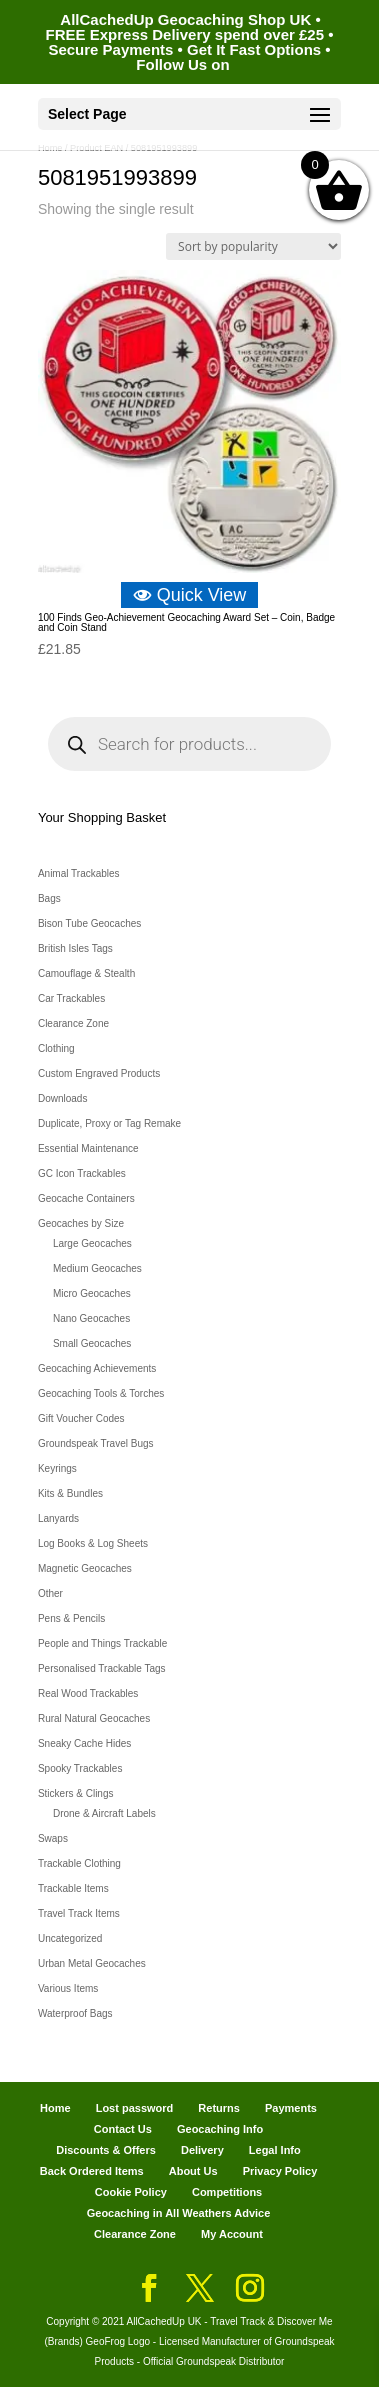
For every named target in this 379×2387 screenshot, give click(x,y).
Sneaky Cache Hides (84, 1743)
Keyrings (57, 1468)
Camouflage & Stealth (86, 973)
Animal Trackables (79, 873)
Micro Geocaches (92, 1293)
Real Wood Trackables (88, 1693)
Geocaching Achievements (97, 1368)
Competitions (227, 2192)
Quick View (190, 595)
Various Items (68, 1988)
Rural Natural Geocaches (94, 1718)
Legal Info (275, 2150)
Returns (219, 2108)
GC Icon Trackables (82, 1173)
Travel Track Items (79, 1913)
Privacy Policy (280, 2171)
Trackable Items (73, 1888)
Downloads (62, 1098)
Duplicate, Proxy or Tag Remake (109, 1123)
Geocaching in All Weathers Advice (179, 2213)
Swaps (53, 1838)
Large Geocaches (92, 1243)
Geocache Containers (86, 1198)
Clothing (56, 1048)
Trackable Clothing (79, 1863)
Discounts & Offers (106, 2150)
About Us (193, 2171)
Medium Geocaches (97, 1268)
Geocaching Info (220, 2129)
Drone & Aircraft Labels (104, 1813)
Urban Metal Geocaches (92, 1963)
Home (55, 2108)
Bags (49, 898)
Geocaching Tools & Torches (101, 1393)
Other (50, 1593)
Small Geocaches (92, 1343)
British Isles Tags (75, 948)
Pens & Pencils (71, 1618)
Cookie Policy (131, 2192)
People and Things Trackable (102, 1643)
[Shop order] (253, 246)
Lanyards (58, 1518)
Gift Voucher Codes (81, 1418)
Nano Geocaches (91, 1318)
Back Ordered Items (92, 2171)
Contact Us (123, 2129)
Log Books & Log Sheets (93, 1543)
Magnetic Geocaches (85, 1568)
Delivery (202, 2150)
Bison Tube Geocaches (89, 923)
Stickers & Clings (76, 1793)
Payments (291, 2108)
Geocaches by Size (81, 1223)
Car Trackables (71, 998)
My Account (232, 2234)
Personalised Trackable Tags (102, 1668)
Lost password (135, 2108)
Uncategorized (70, 1938)
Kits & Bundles (70, 1493)
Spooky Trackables (80, 1768)
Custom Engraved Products (99, 1073)
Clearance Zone (73, 1023)
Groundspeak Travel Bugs (96, 1443)
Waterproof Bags (75, 2013)
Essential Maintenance (88, 1148)
